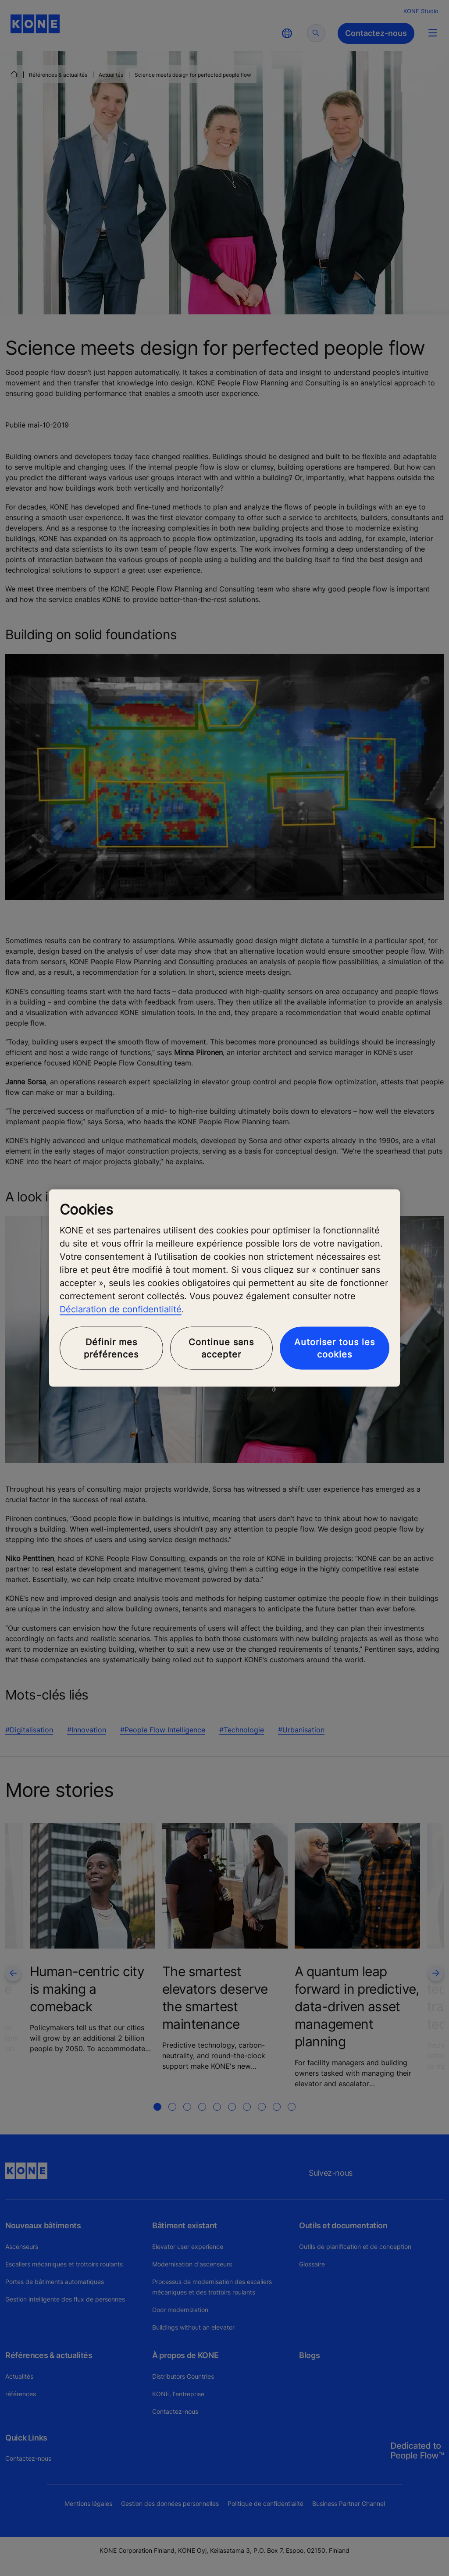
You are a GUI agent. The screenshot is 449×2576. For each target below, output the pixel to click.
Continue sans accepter (221, 1348)
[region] (224, 1288)
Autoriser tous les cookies (334, 1348)
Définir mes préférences (111, 1348)
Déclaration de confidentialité (121, 1309)
